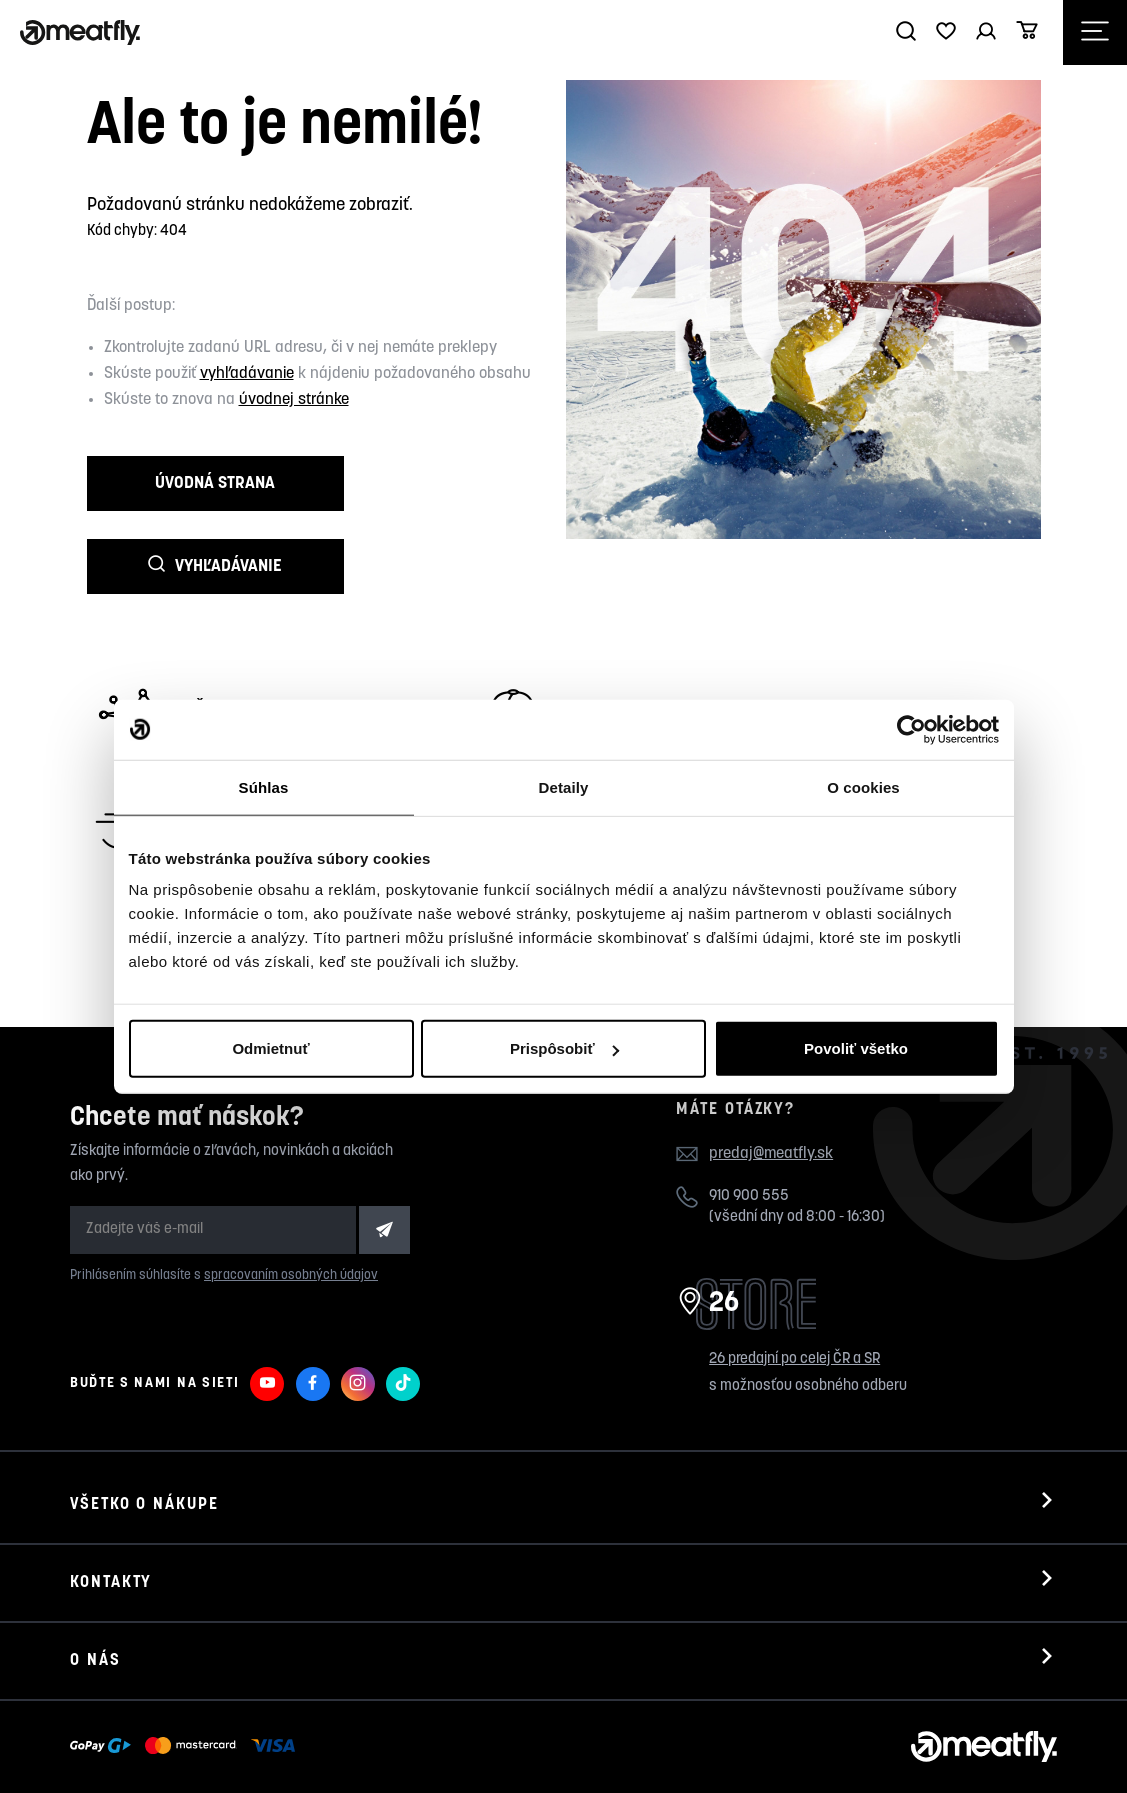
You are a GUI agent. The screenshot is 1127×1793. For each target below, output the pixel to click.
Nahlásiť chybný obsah (276, 1750)
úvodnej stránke (294, 400)
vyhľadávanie (247, 374)
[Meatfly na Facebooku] (313, 1329)
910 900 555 (749, 1141)
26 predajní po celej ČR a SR (794, 1304)
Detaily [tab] (564, 786)
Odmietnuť (270, 1048)
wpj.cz (446, 1750)
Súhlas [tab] (264, 786)
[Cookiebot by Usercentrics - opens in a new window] (911, 729)
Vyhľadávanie (395, 488)
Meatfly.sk (143, 1750)
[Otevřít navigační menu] (1095, 32)
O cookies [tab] (863, 786)
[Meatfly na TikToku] (403, 1329)
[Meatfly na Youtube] (267, 1329)
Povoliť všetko (856, 1048)
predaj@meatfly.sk (771, 1100)
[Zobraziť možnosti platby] (187, 1692)
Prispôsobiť (564, 1048)
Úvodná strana (185, 488)
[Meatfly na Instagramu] (358, 1329)
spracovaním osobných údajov (291, 1221)
